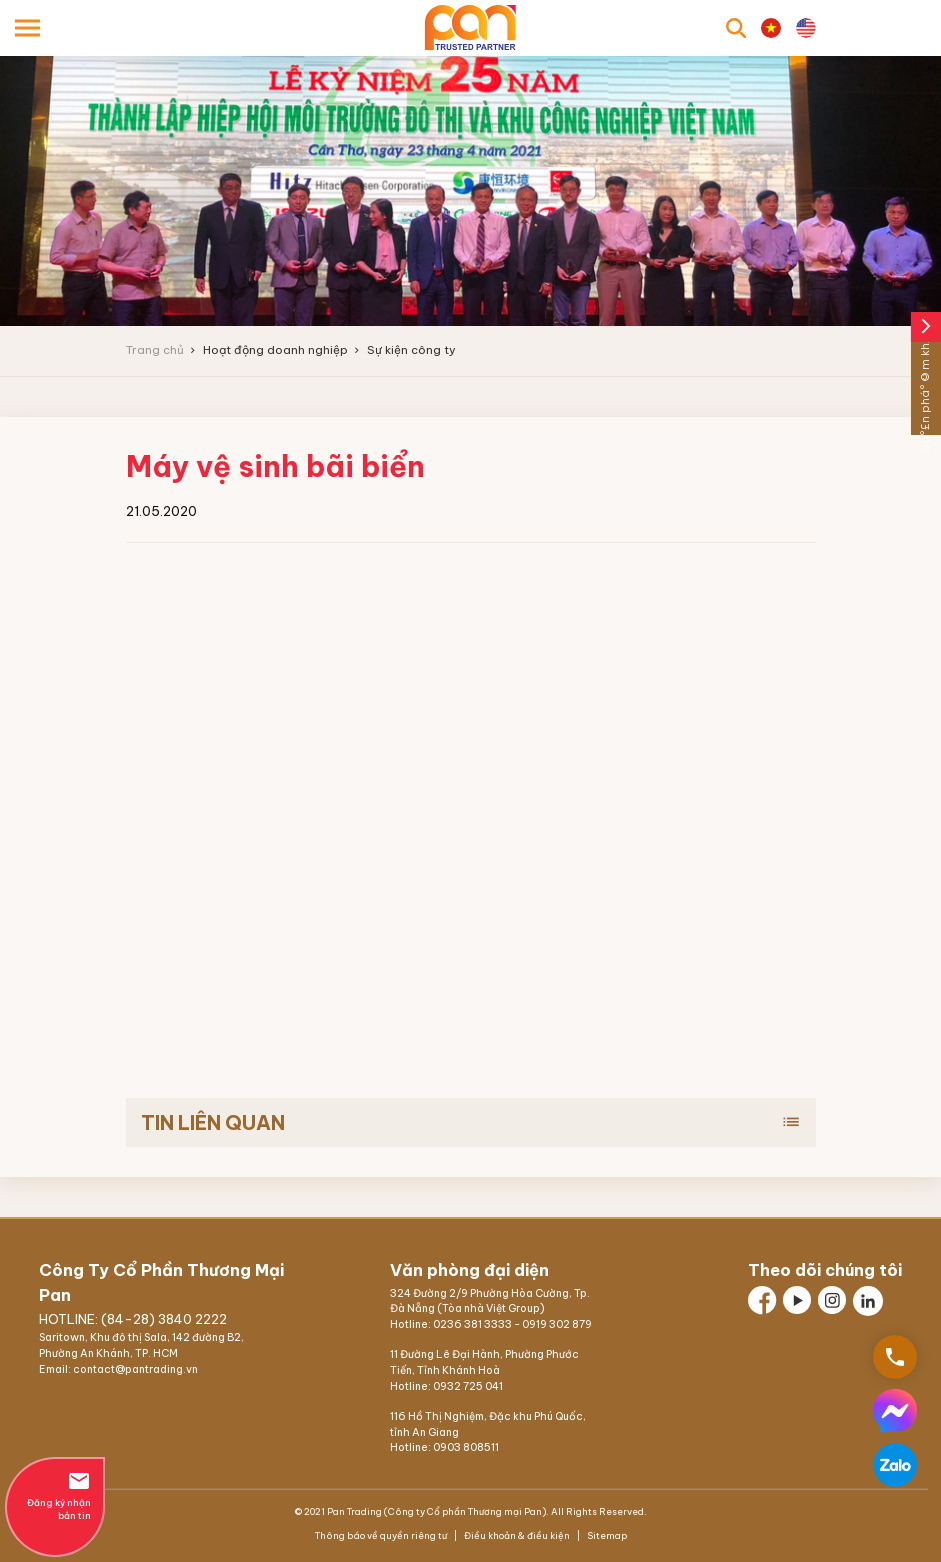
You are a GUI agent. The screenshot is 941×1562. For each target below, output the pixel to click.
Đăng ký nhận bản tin (55, 1495)
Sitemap (606, 1535)
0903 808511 (466, 1447)
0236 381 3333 (472, 1324)
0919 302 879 (557, 1324)
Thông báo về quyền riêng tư (382, 1535)
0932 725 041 (468, 1386)
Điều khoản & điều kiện (517, 1535)
